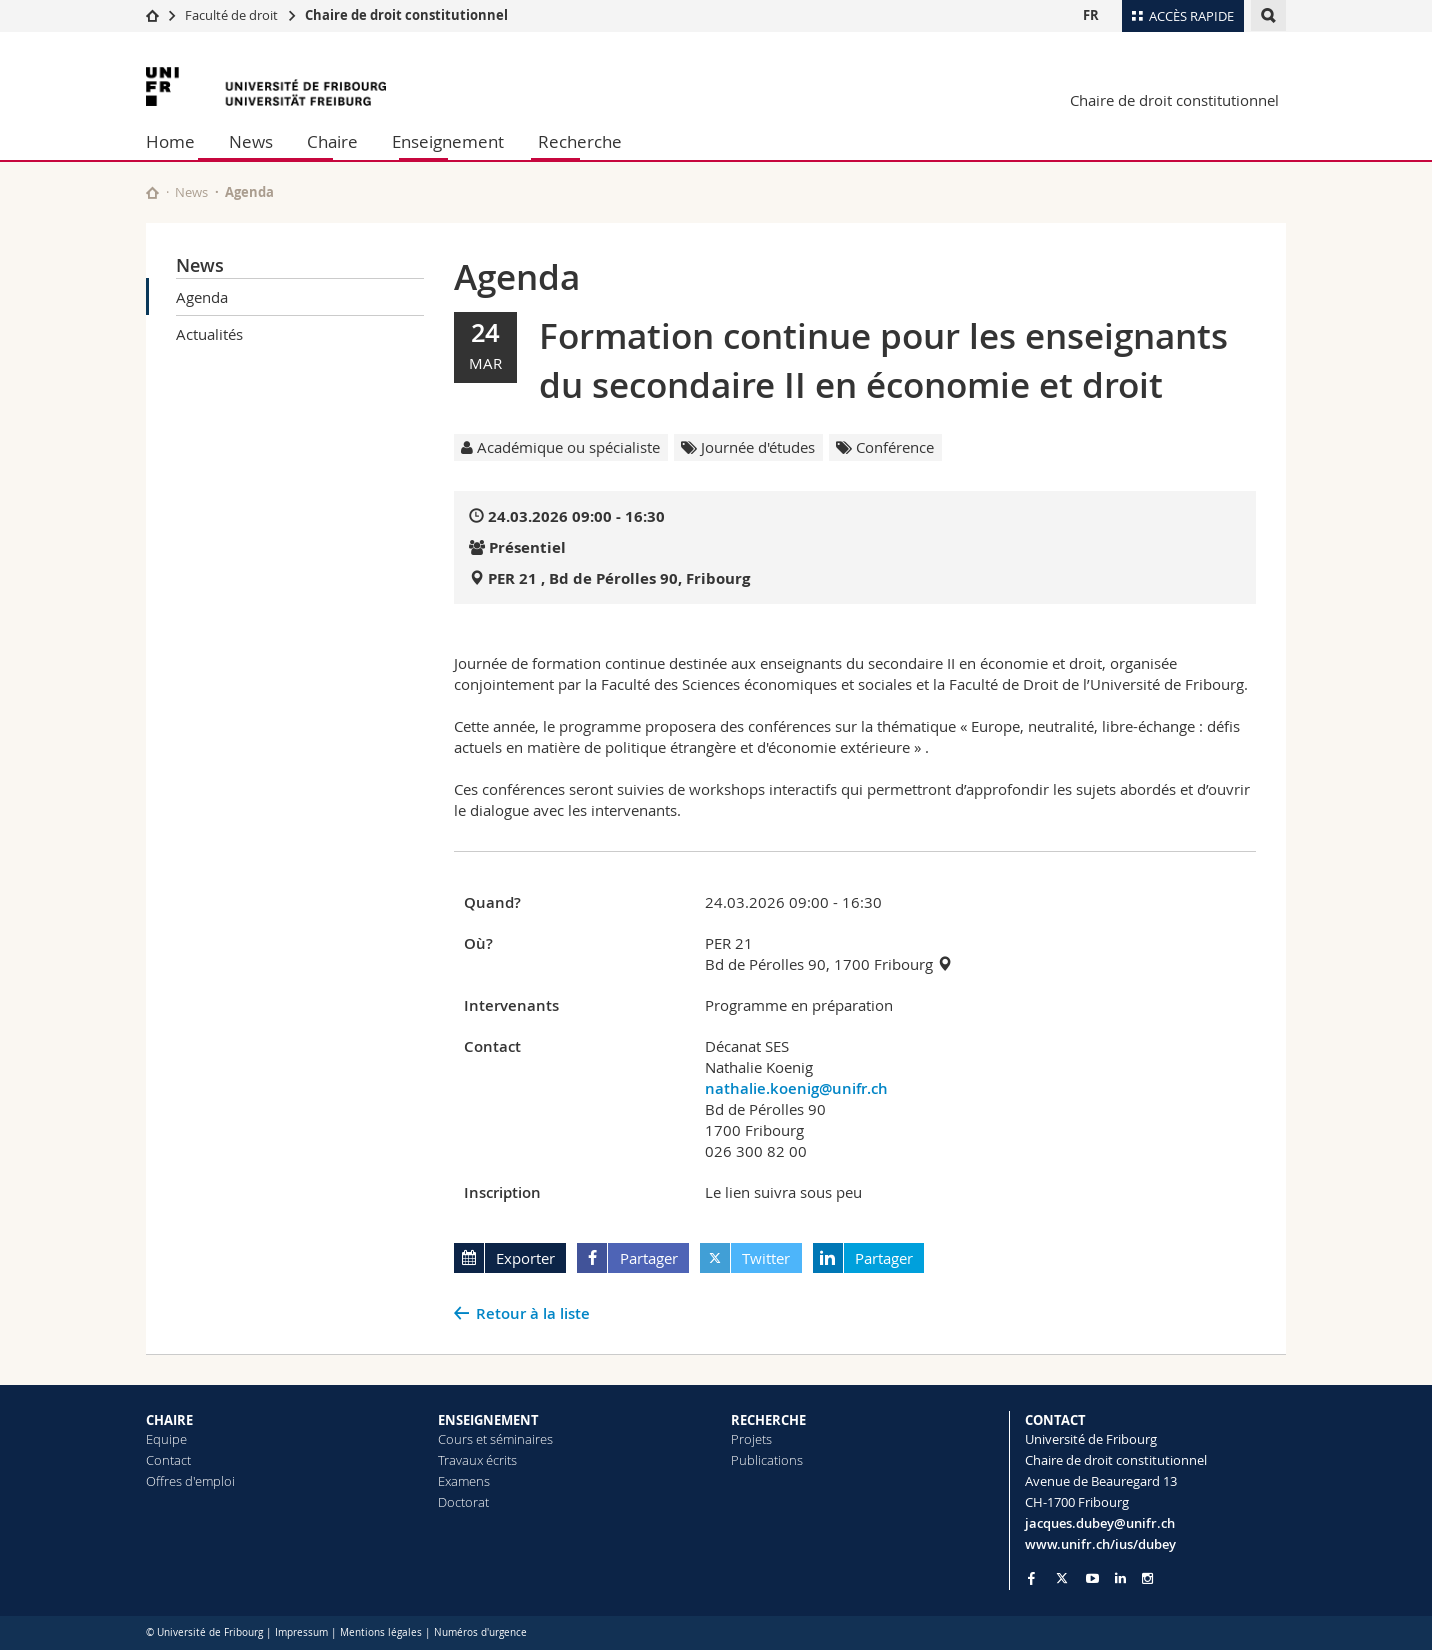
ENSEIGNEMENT (488, 1420)
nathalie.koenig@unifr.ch (796, 1088)
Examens (464, 1481)
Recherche (580, 141)
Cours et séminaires (495, 1439)
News (251, 141)
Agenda (202, 297)
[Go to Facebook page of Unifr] (1031, 1578)
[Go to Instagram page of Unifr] (1147, 1578)
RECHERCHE (768, 1420)
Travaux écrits (477, 1460)
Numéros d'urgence (480, 1632)
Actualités (209, 334)
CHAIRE (169, 1420)
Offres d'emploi (190, 1481)
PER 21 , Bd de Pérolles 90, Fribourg (619, 578)
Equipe (166, 1439)
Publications (767, 1460)
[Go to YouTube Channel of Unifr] (1092, 1578)
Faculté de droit (233, 15)
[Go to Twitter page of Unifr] (1062, 1578)
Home (170, 141)
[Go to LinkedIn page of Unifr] (1120, 1578)
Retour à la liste (533, 1313)
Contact (168, 1460)
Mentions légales (381, 1632)
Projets (751, 1439)
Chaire (332, 141)
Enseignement (448, 141)
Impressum (301, 1632)
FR (1091, 15)
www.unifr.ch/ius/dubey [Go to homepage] (1100, 1544)
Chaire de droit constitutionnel (406, 15)
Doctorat (463, 1502)
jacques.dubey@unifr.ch (1100, 1523)
